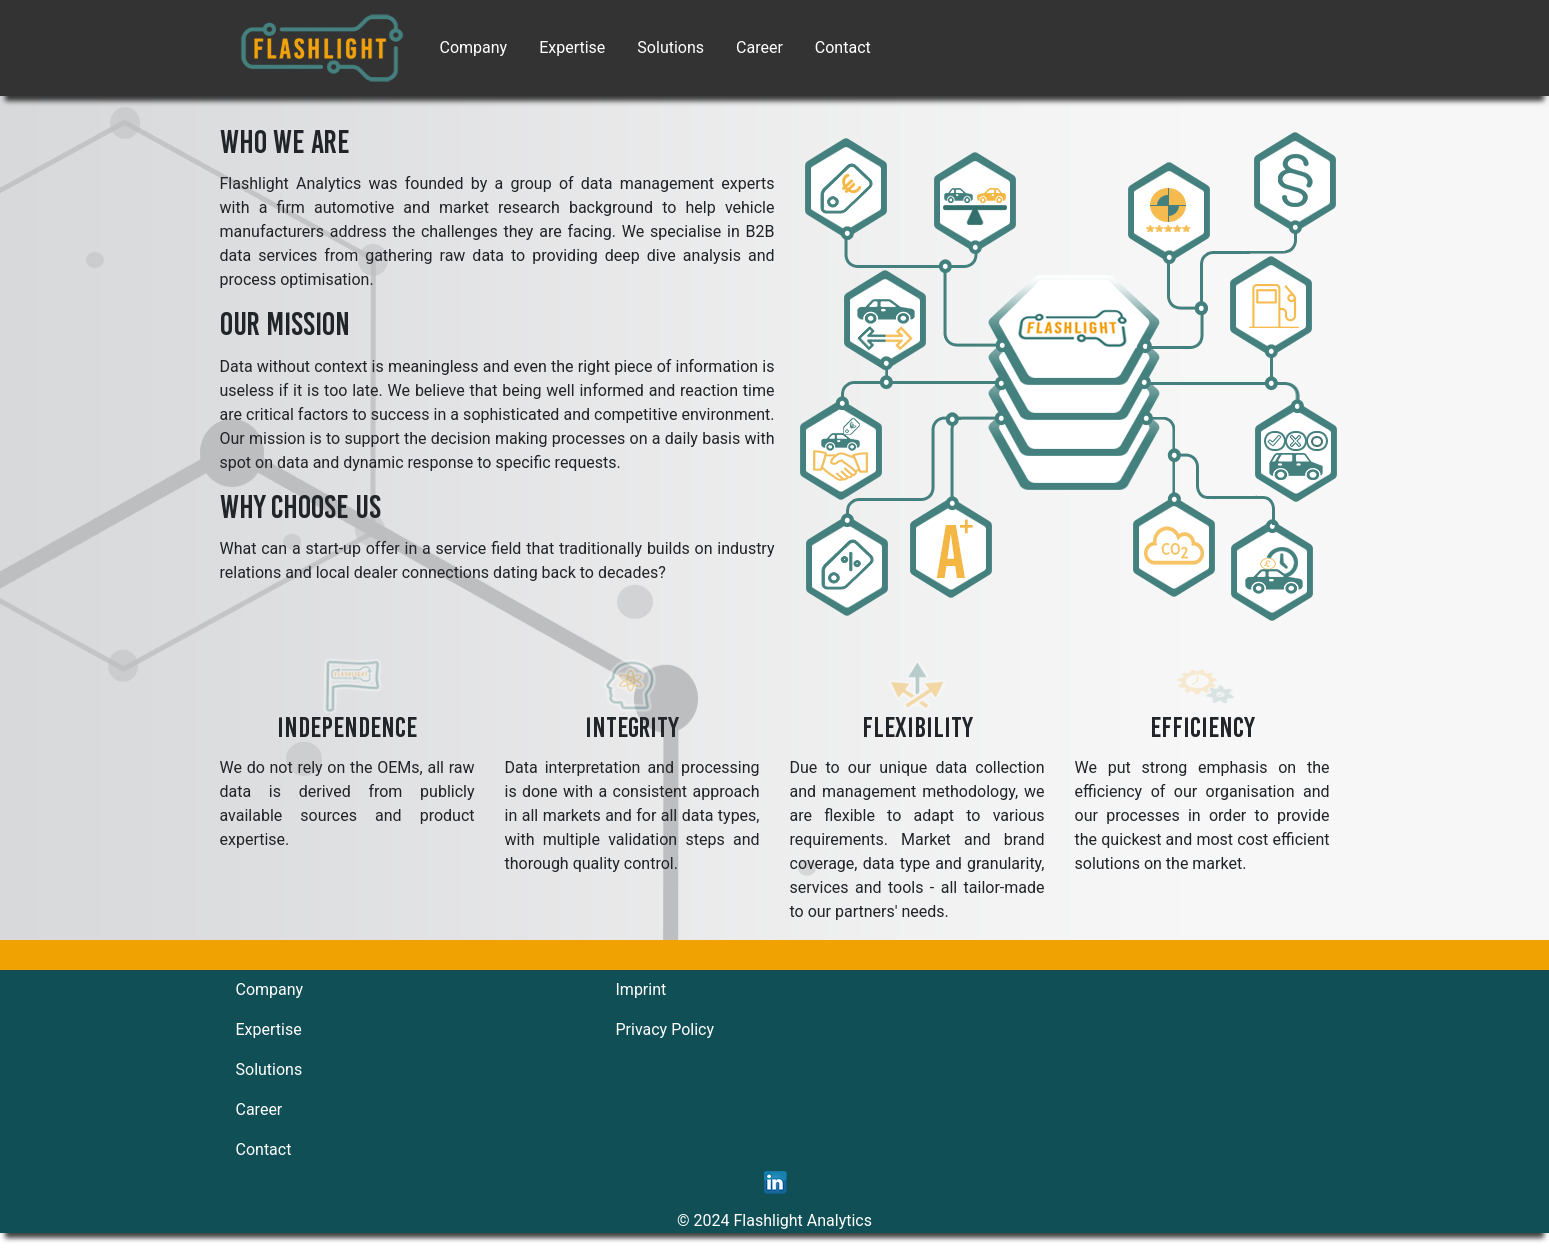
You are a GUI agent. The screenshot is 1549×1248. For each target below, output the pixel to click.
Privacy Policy (665, 1029)
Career (759, 47)
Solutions (670, 47)
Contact (843, 47)
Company (474, 47)
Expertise (572, 47)
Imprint (641, 989)
